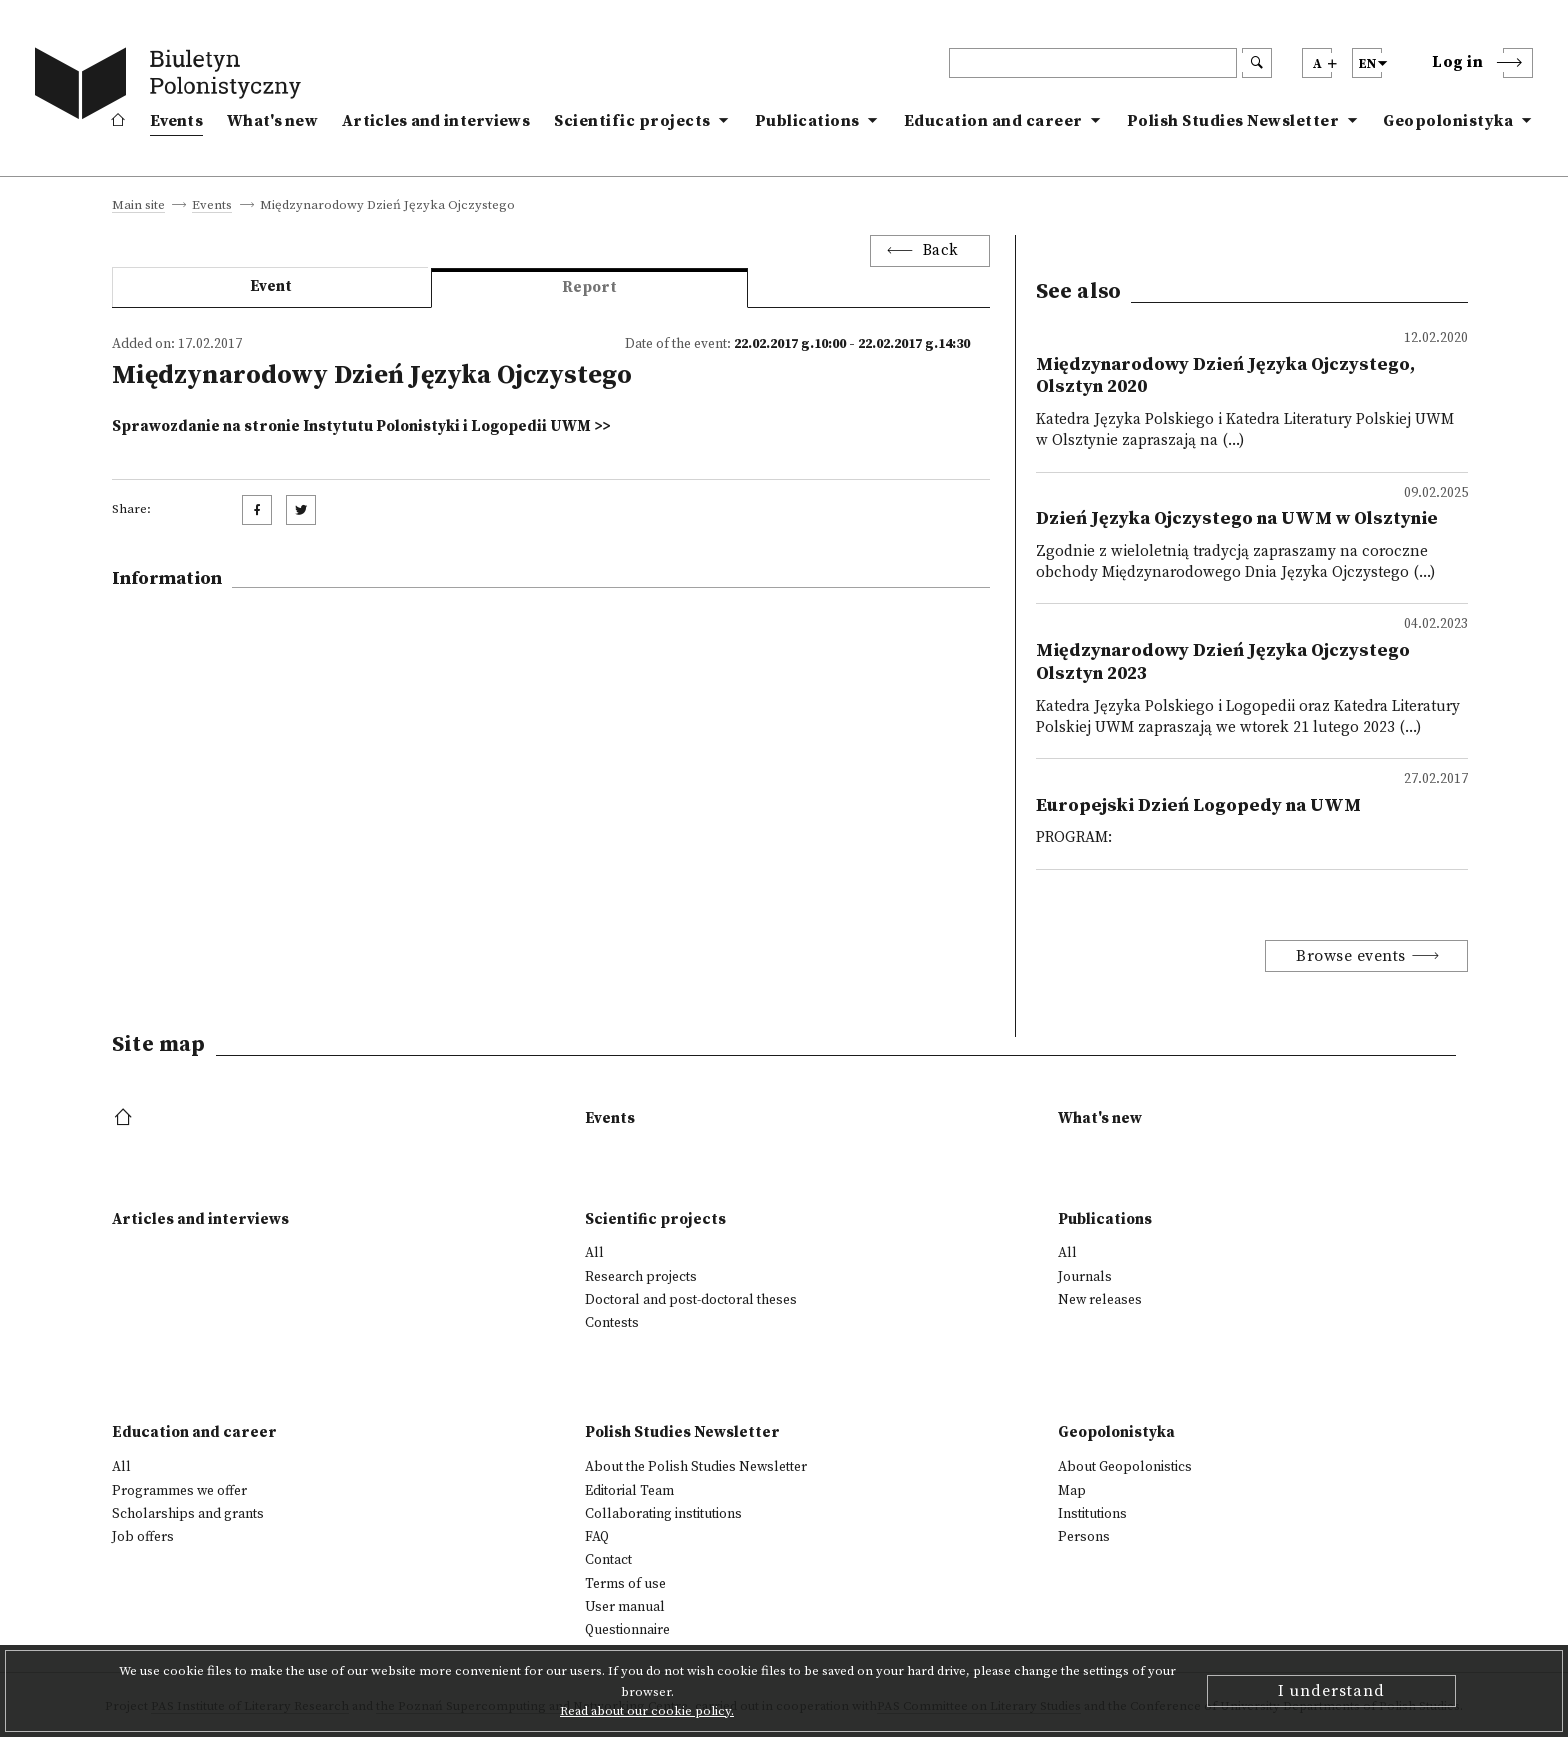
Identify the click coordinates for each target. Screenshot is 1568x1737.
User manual (625, 1607)
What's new (272, 121)
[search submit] (1257, 63)
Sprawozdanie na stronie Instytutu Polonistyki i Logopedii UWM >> (361, 426)
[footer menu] (125, 1118)
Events (176, 121)
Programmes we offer (179, 1491)
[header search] (1093, 63)
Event (271, 286)
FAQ (597, 1537)
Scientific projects (632, 121)
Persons (1084, 1537)
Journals (1085, 1277)
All (594, 1253)
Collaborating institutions (663, 1514)
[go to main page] (172, 87)
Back (941, 250)
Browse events (1351, 956)
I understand (1331, 1691)
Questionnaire (627, 1630)
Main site (138, 206)
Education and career (993, 121)
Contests (612, 1323)
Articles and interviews (436, 121)
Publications (807, 121)
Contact (608, 1560)
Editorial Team (629, 1491)
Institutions (1092, 1514)
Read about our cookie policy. (647, 1711)
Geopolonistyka (1448, 121)
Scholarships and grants (188, 1514)
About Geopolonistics (1125, 1467)
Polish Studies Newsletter (1233, 121)
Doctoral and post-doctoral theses (691, 1300)
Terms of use (625, 1584)
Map (1072, 1491)
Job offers (143, 1537)
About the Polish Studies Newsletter (696, 1467)
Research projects (641, 1277)
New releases (1100, 1300)
